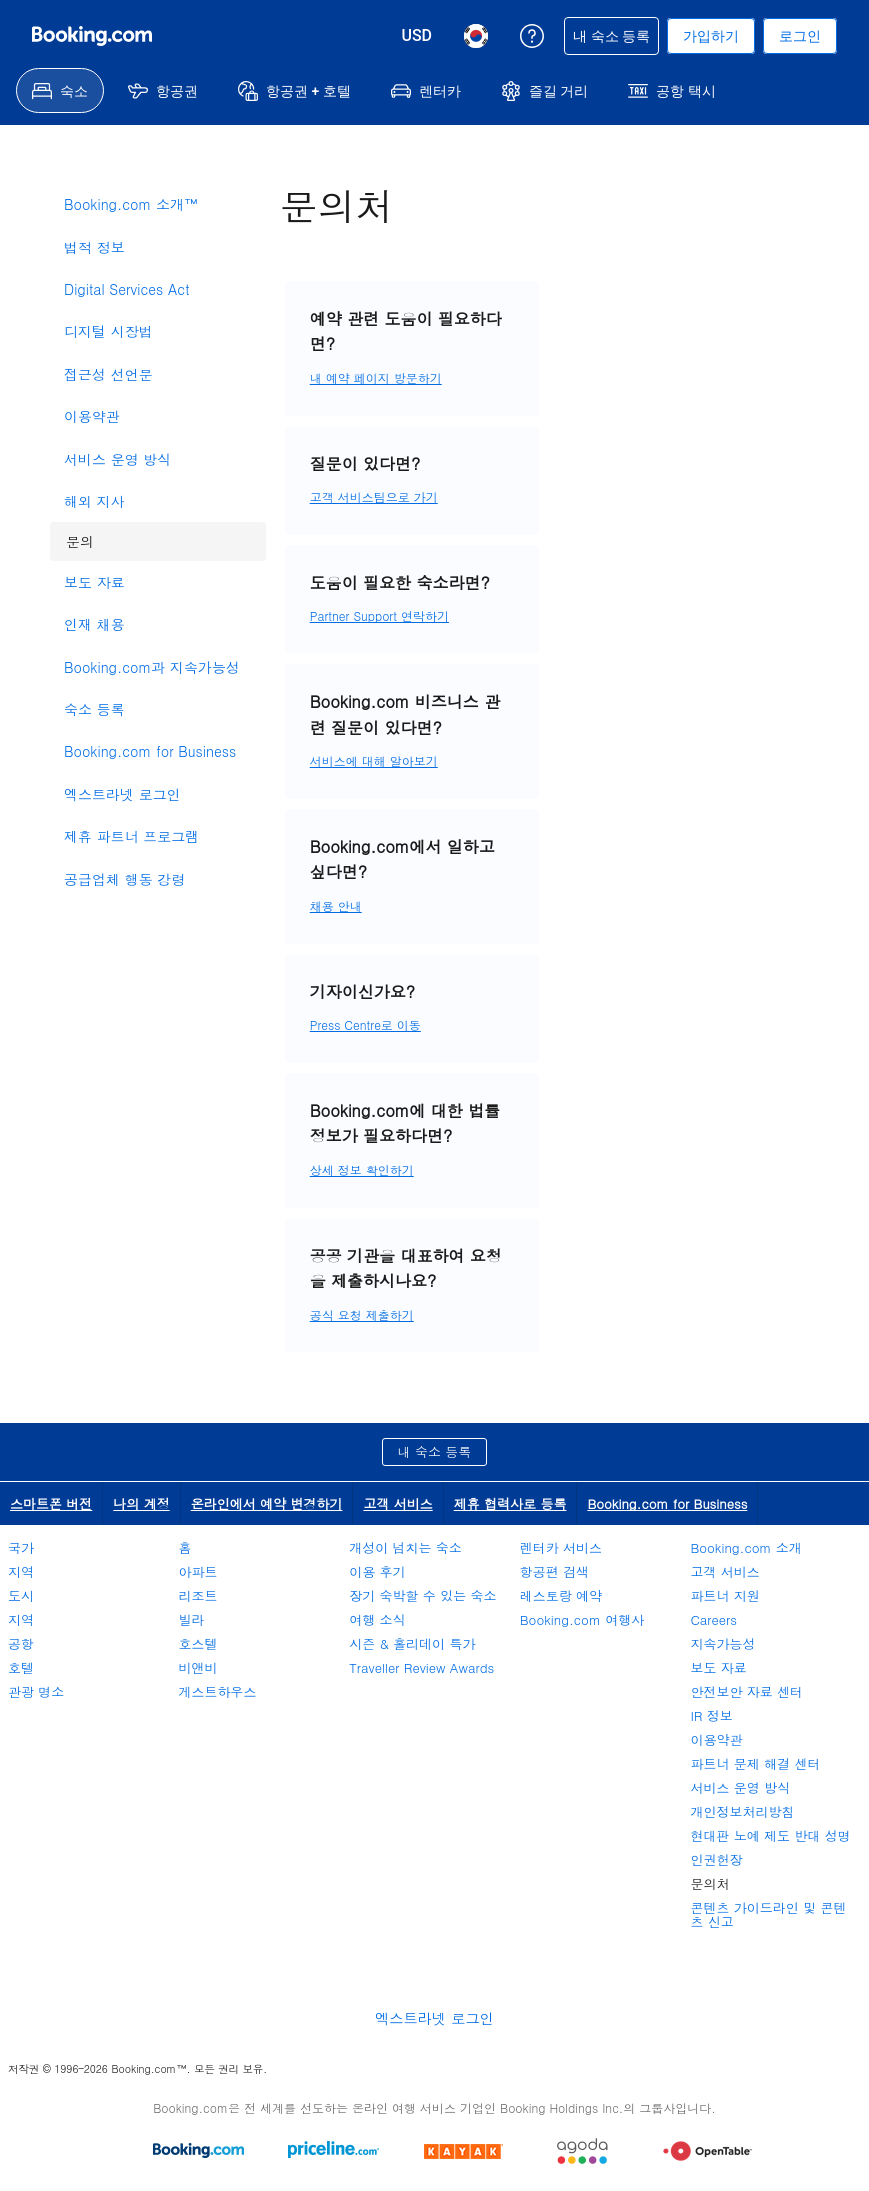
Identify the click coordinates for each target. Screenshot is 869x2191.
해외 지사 (94, 501)
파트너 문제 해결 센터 (755, 1763)
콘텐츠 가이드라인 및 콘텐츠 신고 (768, 1914)
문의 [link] (72, 536)
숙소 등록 (94, 709)
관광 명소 (36, 1691)
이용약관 (92, 416)
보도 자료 (94, 582)
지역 (21, 1571)
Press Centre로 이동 (365, 1024)
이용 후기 (377, 1571)
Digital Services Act (127, 289)
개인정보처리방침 (742, 1811)
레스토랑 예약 (561, 1595)
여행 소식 (377, 1619)
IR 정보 (711, 1715)
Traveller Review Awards (421, 1667)
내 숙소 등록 (435, 1451)
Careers (713, 1619)
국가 (21, 1547)
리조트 (198, 1595)
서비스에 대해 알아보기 (374, 760)
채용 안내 (336, 905)
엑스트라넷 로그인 (122, 794)
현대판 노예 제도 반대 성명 (770, 1835)
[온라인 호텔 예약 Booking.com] (92, 36)
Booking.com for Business (150, 751)
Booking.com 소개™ (131, 204)
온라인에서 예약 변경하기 (267, 1503)
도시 (21, 1595)
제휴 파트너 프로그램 (131, 836)
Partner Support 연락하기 (379, 615)
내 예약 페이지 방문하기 (376, 377)
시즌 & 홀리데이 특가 (412, 1643)
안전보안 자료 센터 (746, 1691)
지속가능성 (722, 1643)
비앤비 (198, 1667)
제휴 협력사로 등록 (510, 1503)
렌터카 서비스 (561, 1547)
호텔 (21, 1667)
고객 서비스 (397, 1503)
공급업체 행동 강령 (124, 879)
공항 (21, 1643)
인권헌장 (716, 1859)
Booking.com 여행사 (582, 1619)
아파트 (198, 1571)
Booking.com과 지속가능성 (152, 667)
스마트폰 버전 (51, 1503)
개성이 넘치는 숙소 (405, 1547)
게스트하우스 (218, 1691)
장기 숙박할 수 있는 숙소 (422, 1595)
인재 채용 (94, 624)
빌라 (192, 1619)
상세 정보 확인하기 (362, 1169)
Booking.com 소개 (745, 1547)
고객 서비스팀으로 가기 (374, 496)
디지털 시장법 (108, 331)
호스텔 (198, 1643)
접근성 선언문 (108, 374)
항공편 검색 (554, 1571)
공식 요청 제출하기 (362, 1314)
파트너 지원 (724, 1595)
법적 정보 (94, 247)
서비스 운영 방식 (117, 459)
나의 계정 (141, 1503)
